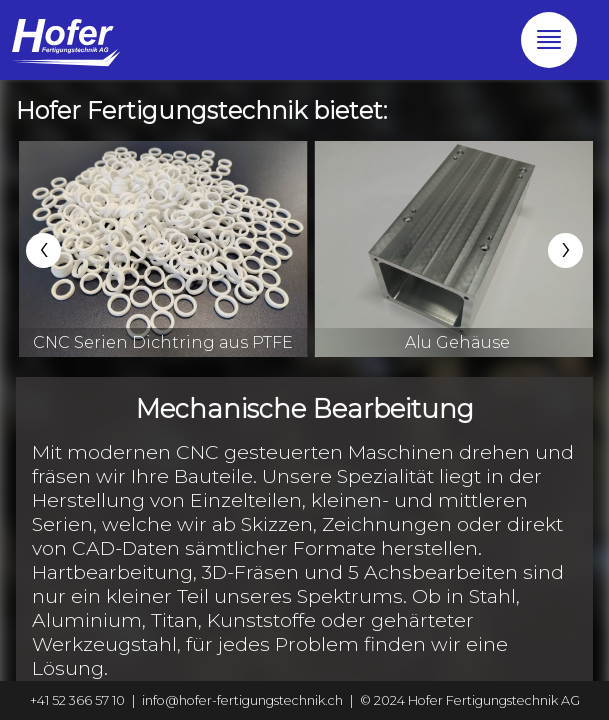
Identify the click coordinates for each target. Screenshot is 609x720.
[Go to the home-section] (65, 40)
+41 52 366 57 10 (77, 700)
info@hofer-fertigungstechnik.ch (242, 700)
